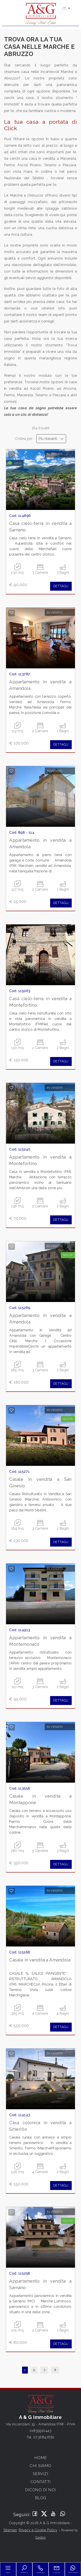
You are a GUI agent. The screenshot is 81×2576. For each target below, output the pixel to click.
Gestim (40, 2537)
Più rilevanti (51, 439)
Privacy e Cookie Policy (38, 2530)
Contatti (40, 2481)
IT (64, 8)
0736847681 (43, 2437)
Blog (40, 2497)
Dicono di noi (40, 2489)
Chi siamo (40, 2465)
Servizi (40, 2473)
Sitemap (10, 2530)
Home (40, 2457)
